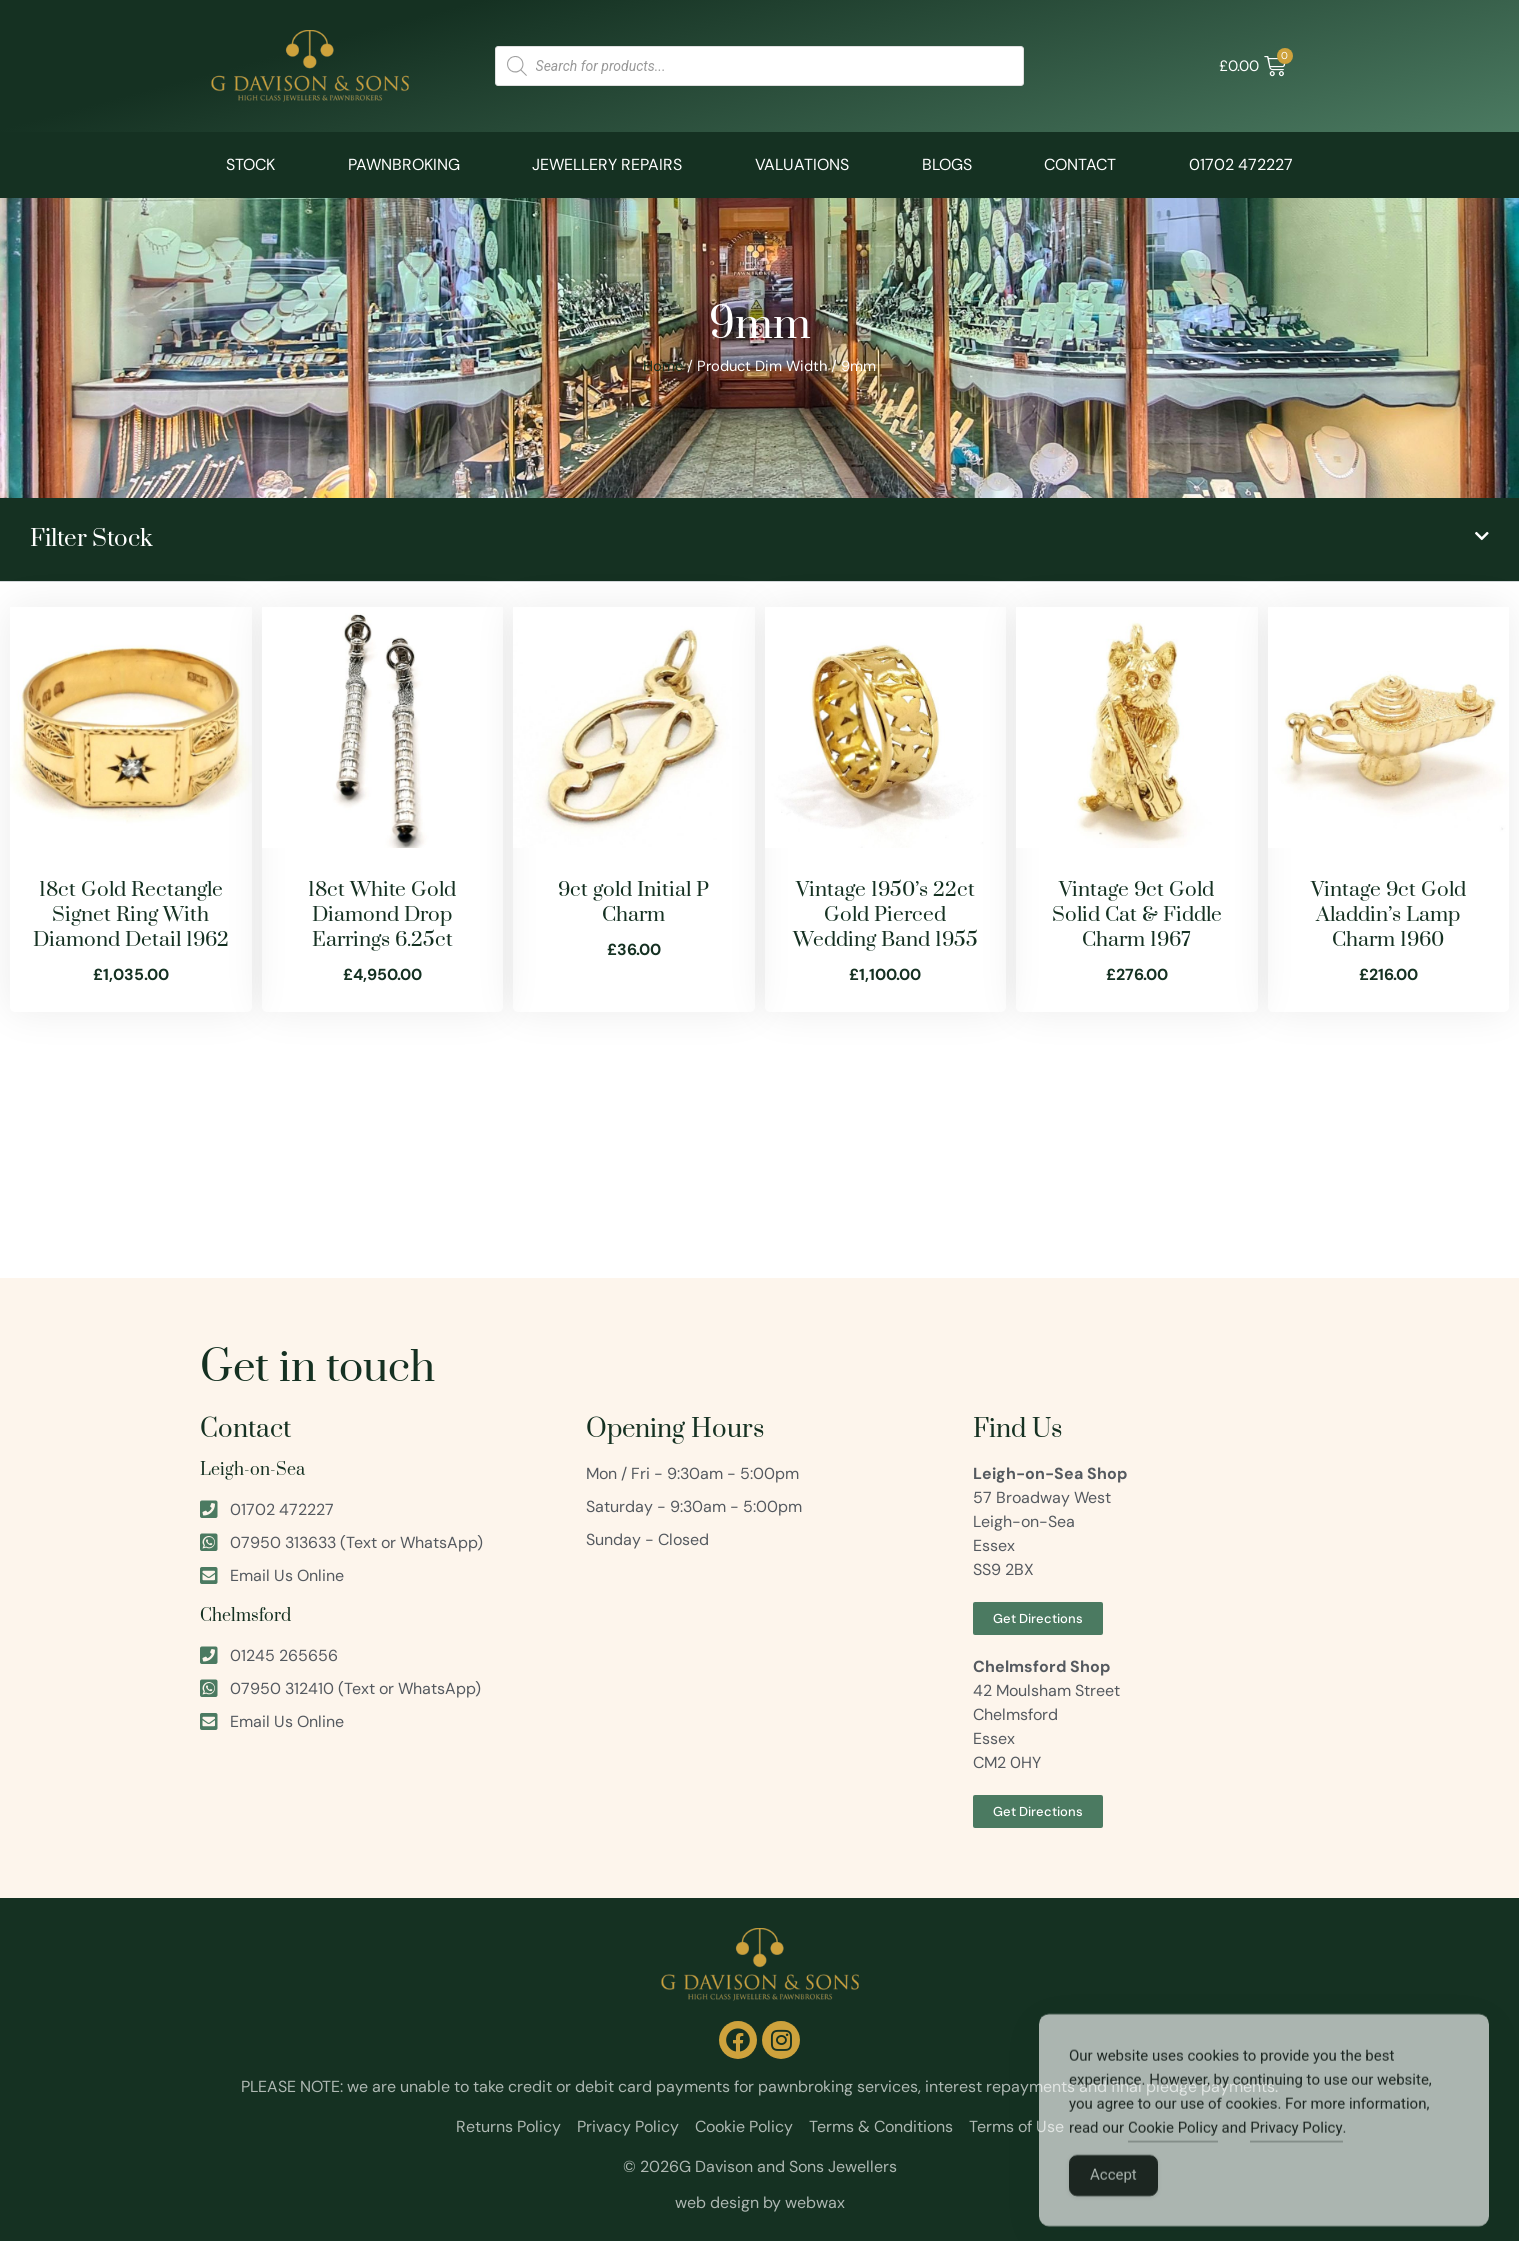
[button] (759, 539)
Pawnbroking (404, 164)
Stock (250, 164)
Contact (1080, 164)
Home (663, 366)
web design (717, 2202)
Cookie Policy (1173, 2155)
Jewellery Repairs (607, 164)
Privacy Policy (1296, 2155)
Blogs (947, 164)
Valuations (802, 164)
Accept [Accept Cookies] (1113, 2202)
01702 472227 (1241, 164)
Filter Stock (91, 539)
